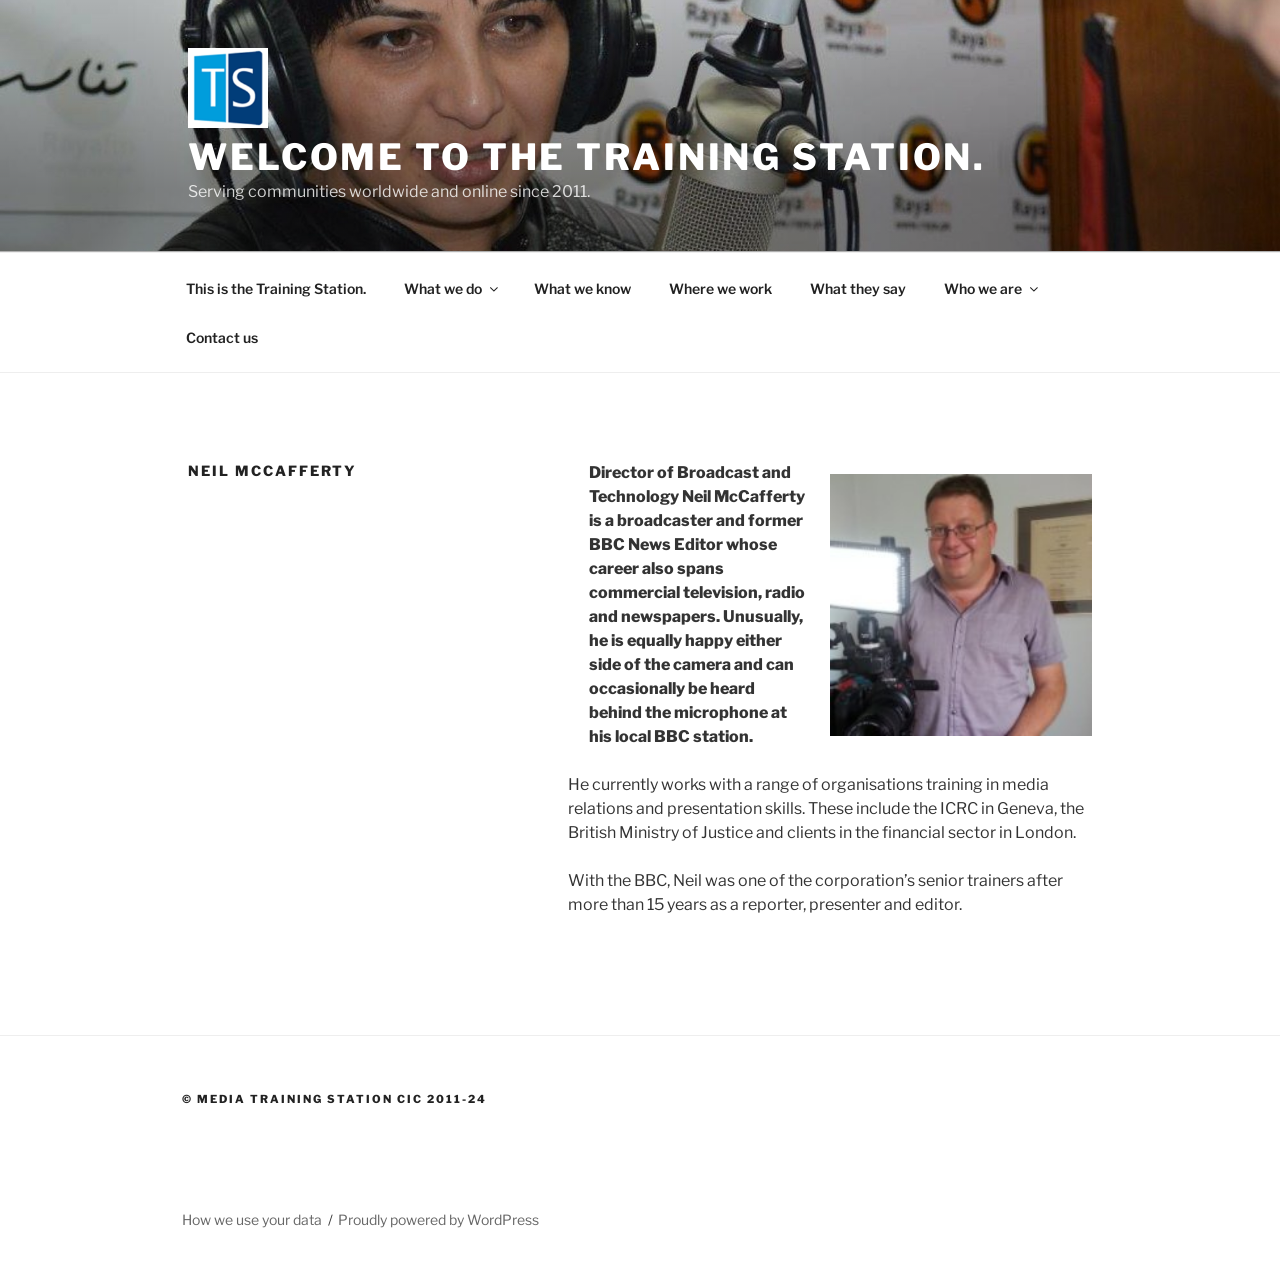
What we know (582, 288)
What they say (858, 288)
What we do (452, 288)
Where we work (720, 288)
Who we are (992, 288)
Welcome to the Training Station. (587, 157)
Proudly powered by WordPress (438, 1219)
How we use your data (252, 1219)
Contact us (222, 337)
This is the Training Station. (276, 288)
